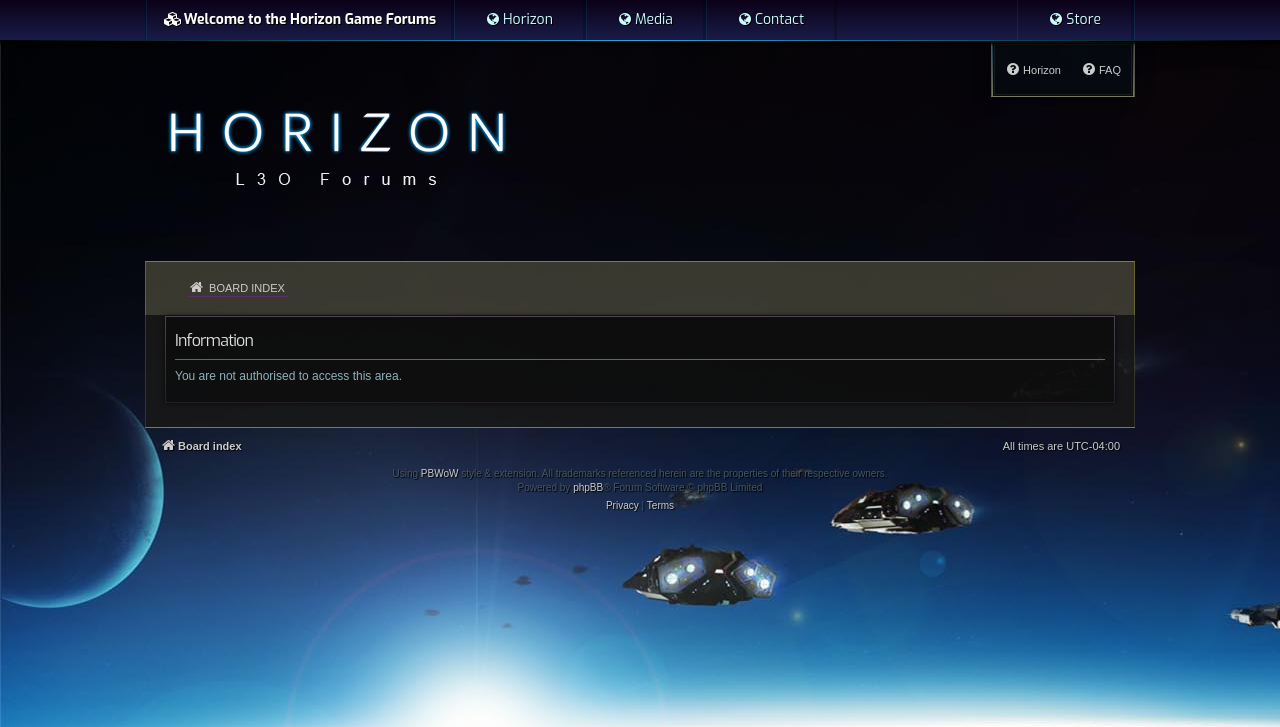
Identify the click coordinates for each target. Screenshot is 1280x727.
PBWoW (440, 473)
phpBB (588, 487)
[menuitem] (519, 20)
